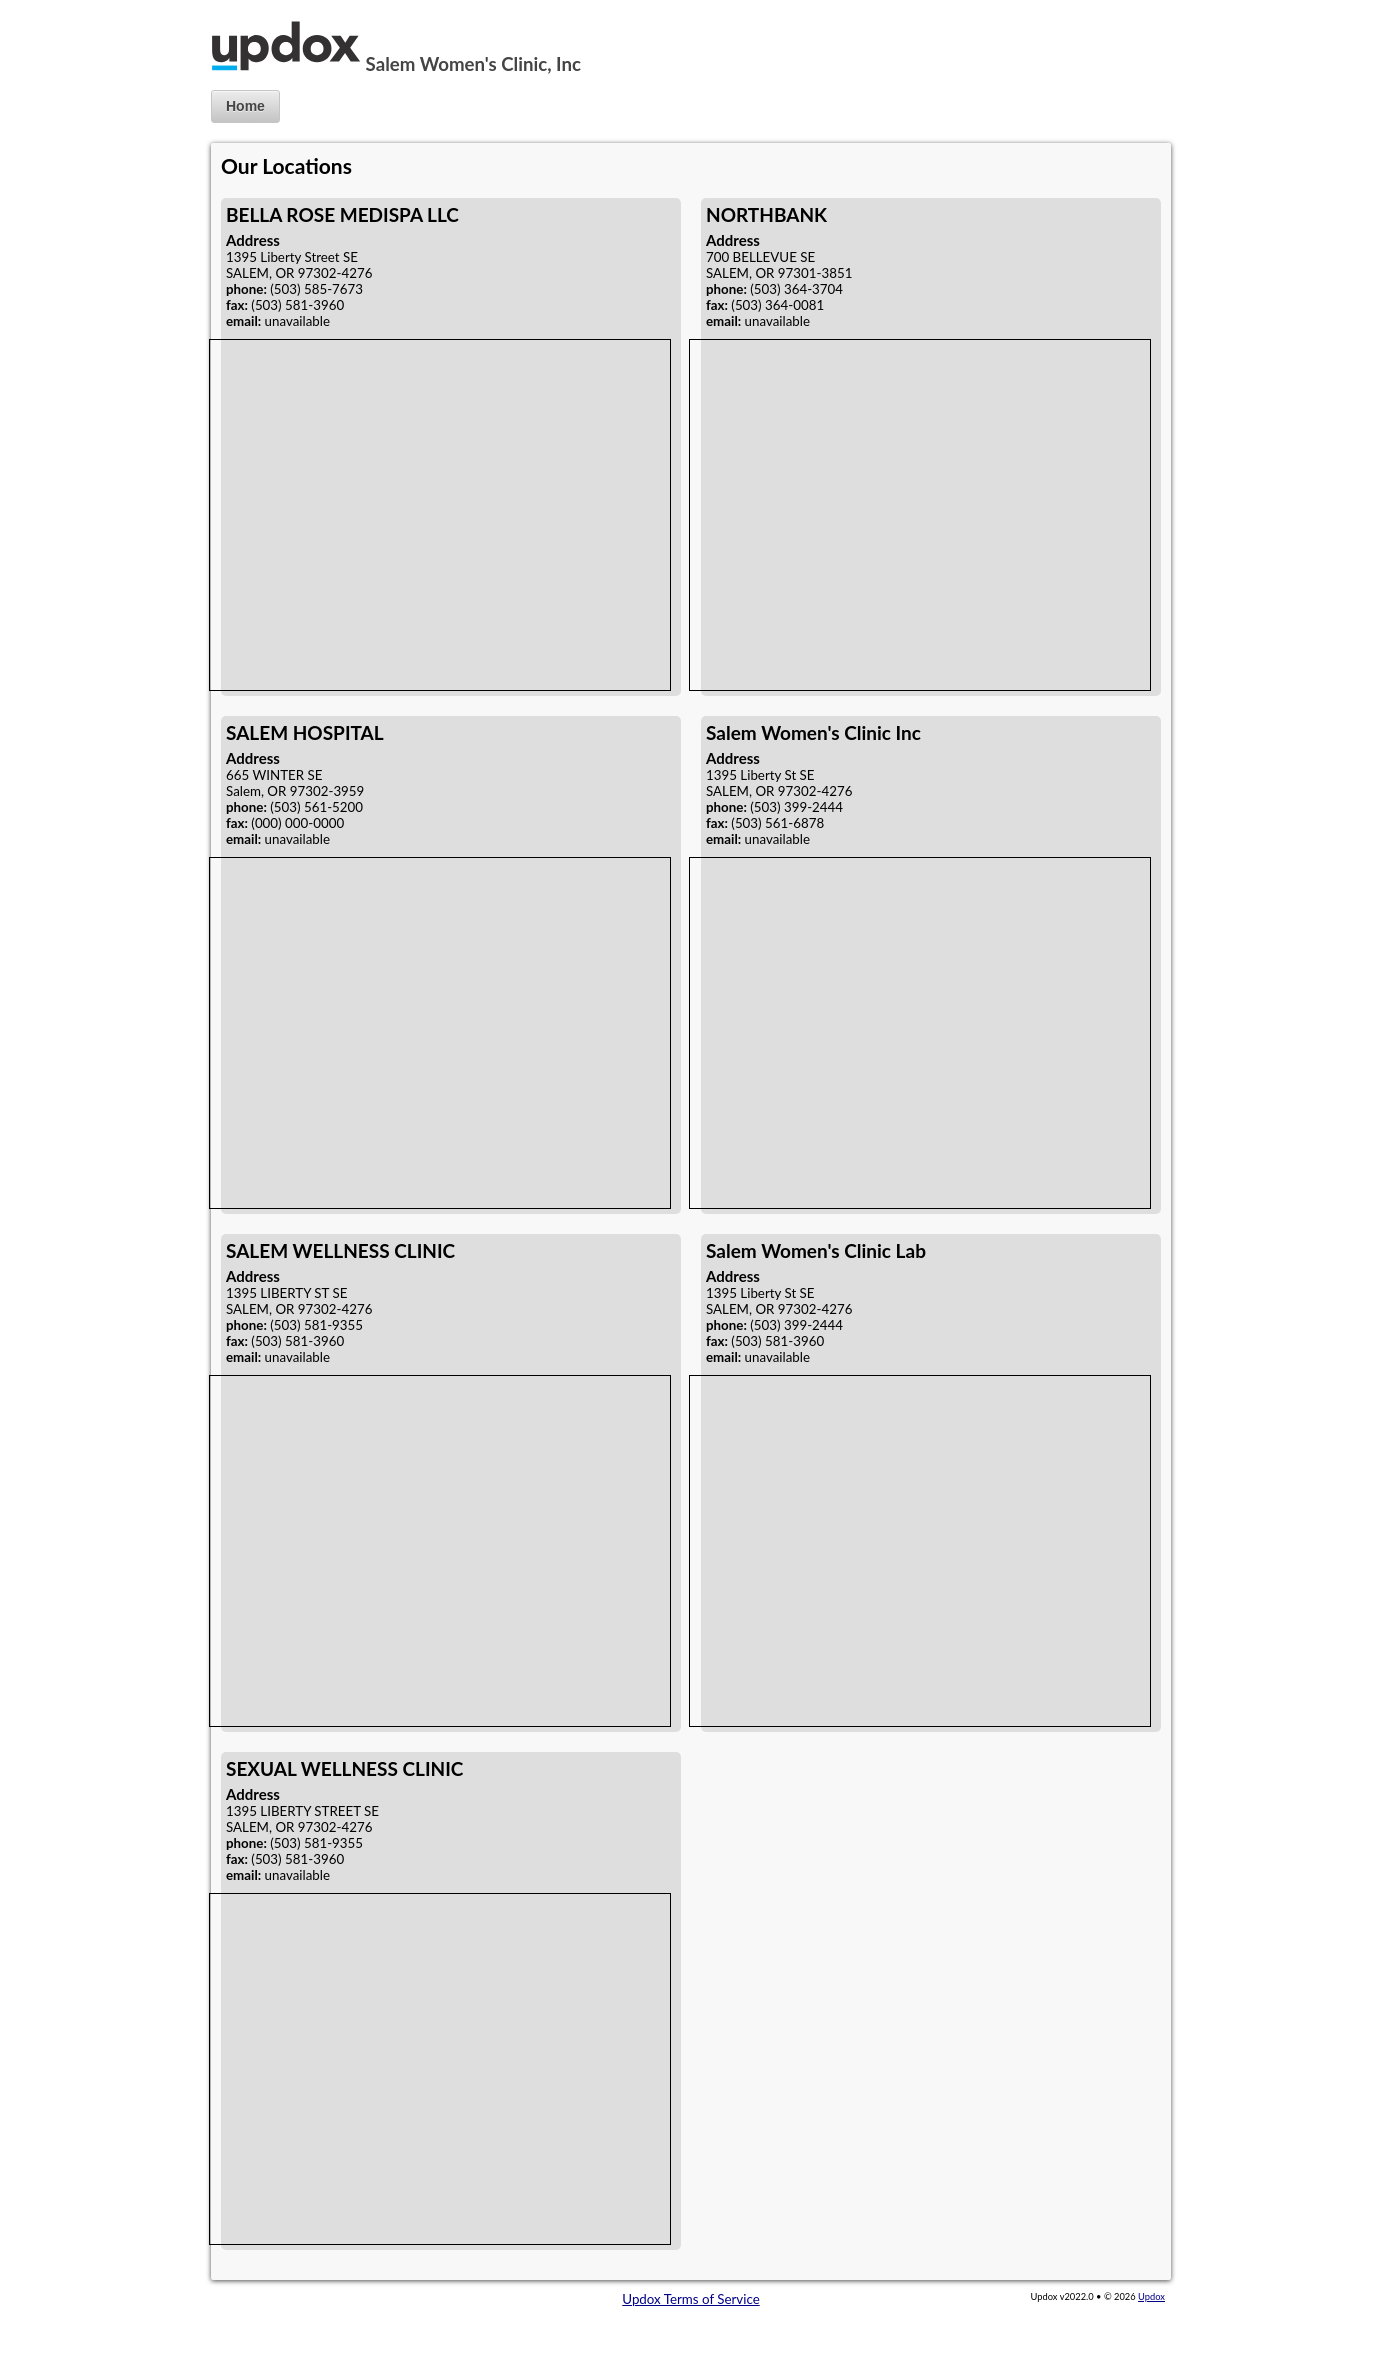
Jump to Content (49, 8)
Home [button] (245, 106)
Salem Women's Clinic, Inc (473, 64)
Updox (1151, 2296)
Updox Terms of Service (690, 2299)
